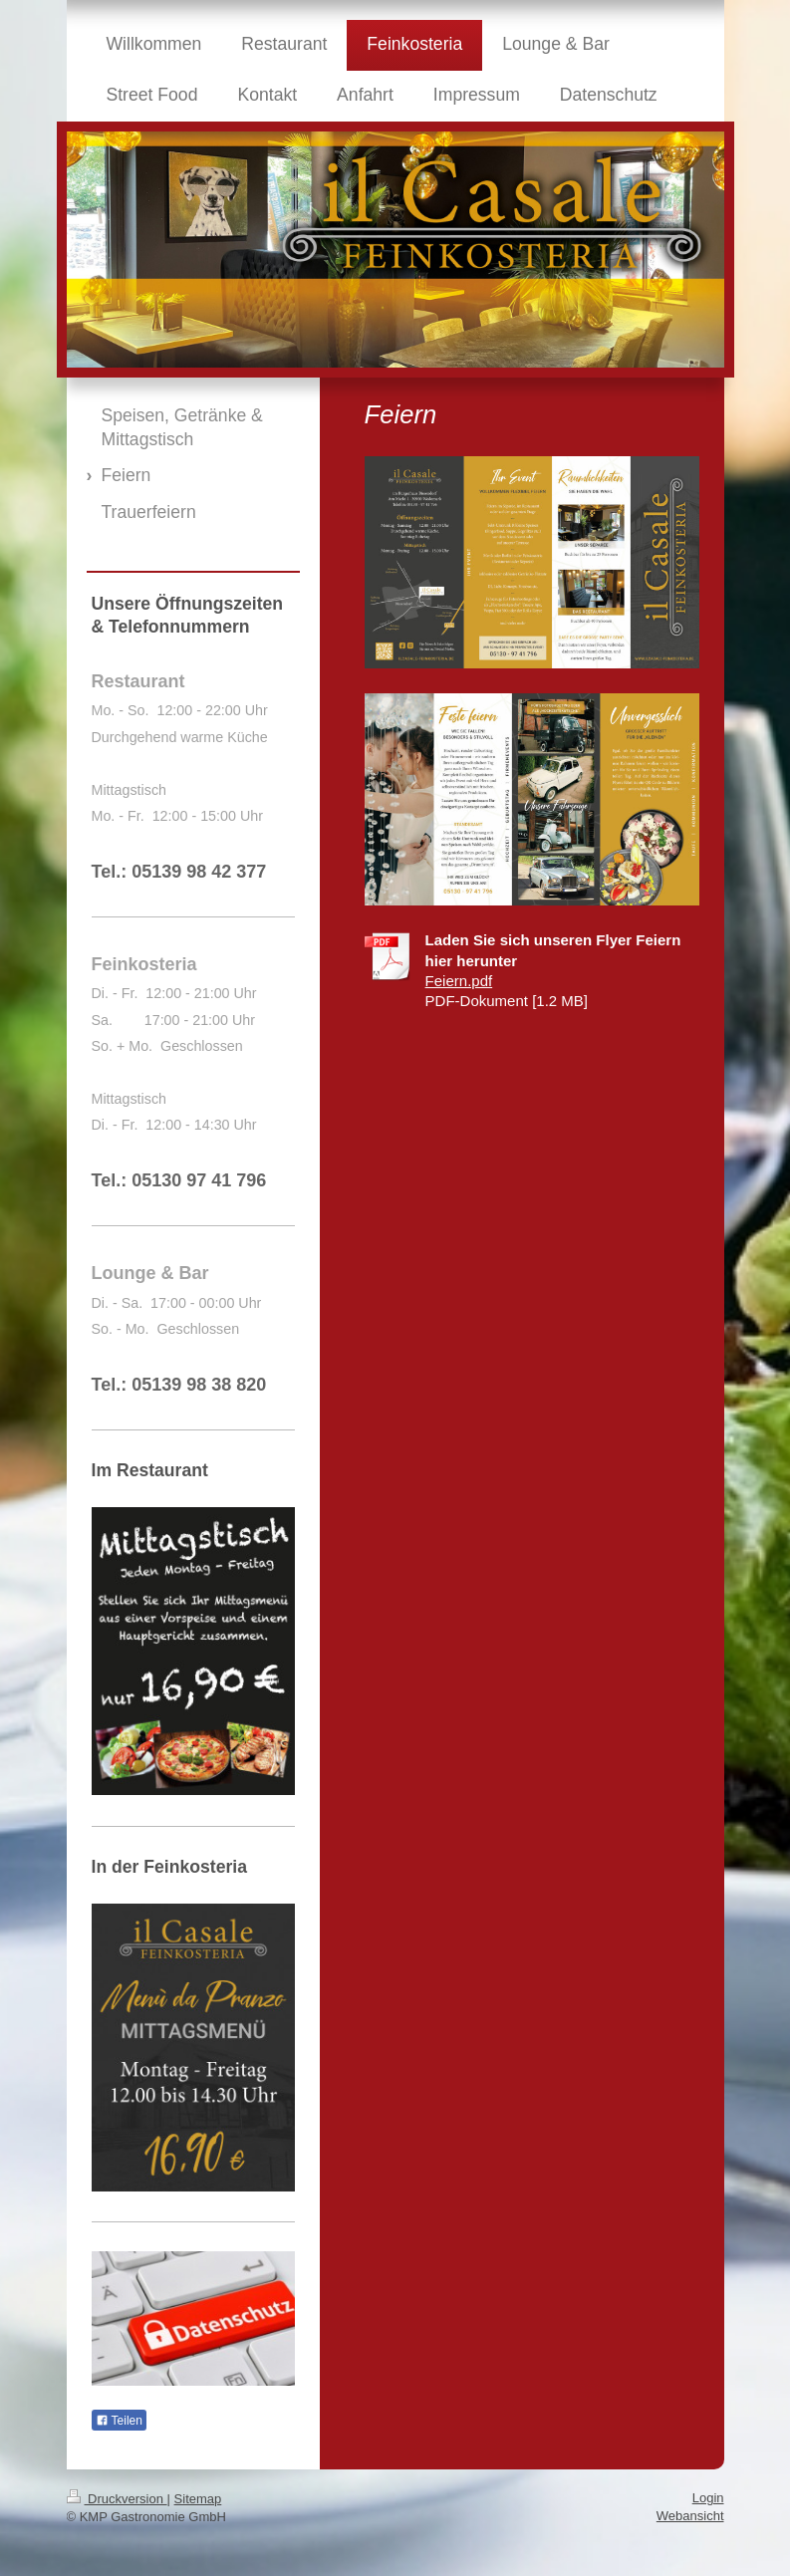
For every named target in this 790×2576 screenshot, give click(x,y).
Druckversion (117, 2498)
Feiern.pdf (459, 980)
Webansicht (690, 2515)
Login (708, 2497)
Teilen (119, 2421)
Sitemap (198, 2498)
